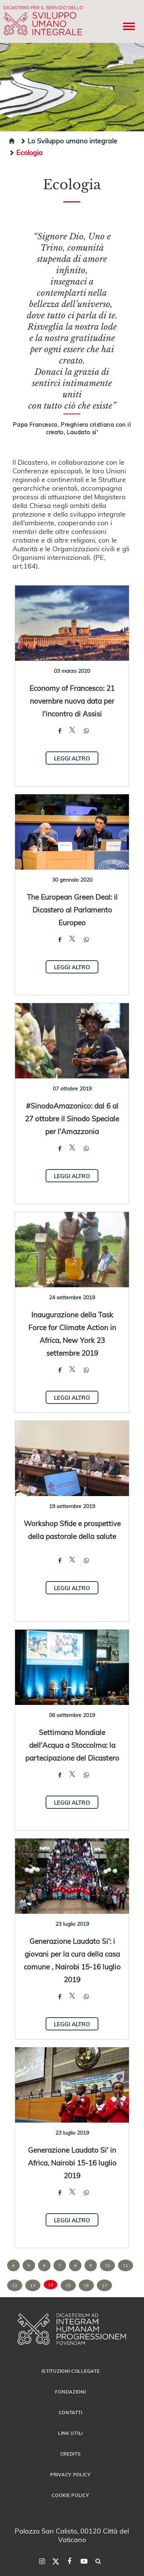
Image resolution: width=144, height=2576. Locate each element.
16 (86, 2285)
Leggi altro (72, 758)
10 (107, 2265)
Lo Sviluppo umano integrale (68, 140)
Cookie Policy (70, 2495)
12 (14, 2285)
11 (125, 2265)
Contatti (71, 2412)
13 (32, 2285)
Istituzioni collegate (70, 2371)
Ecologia (26, 152)
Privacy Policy (70, 2474)
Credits (70, 2454)
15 (68, 2285)
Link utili (70, 2433)
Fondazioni (70, 2392)
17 (104, 2285)
